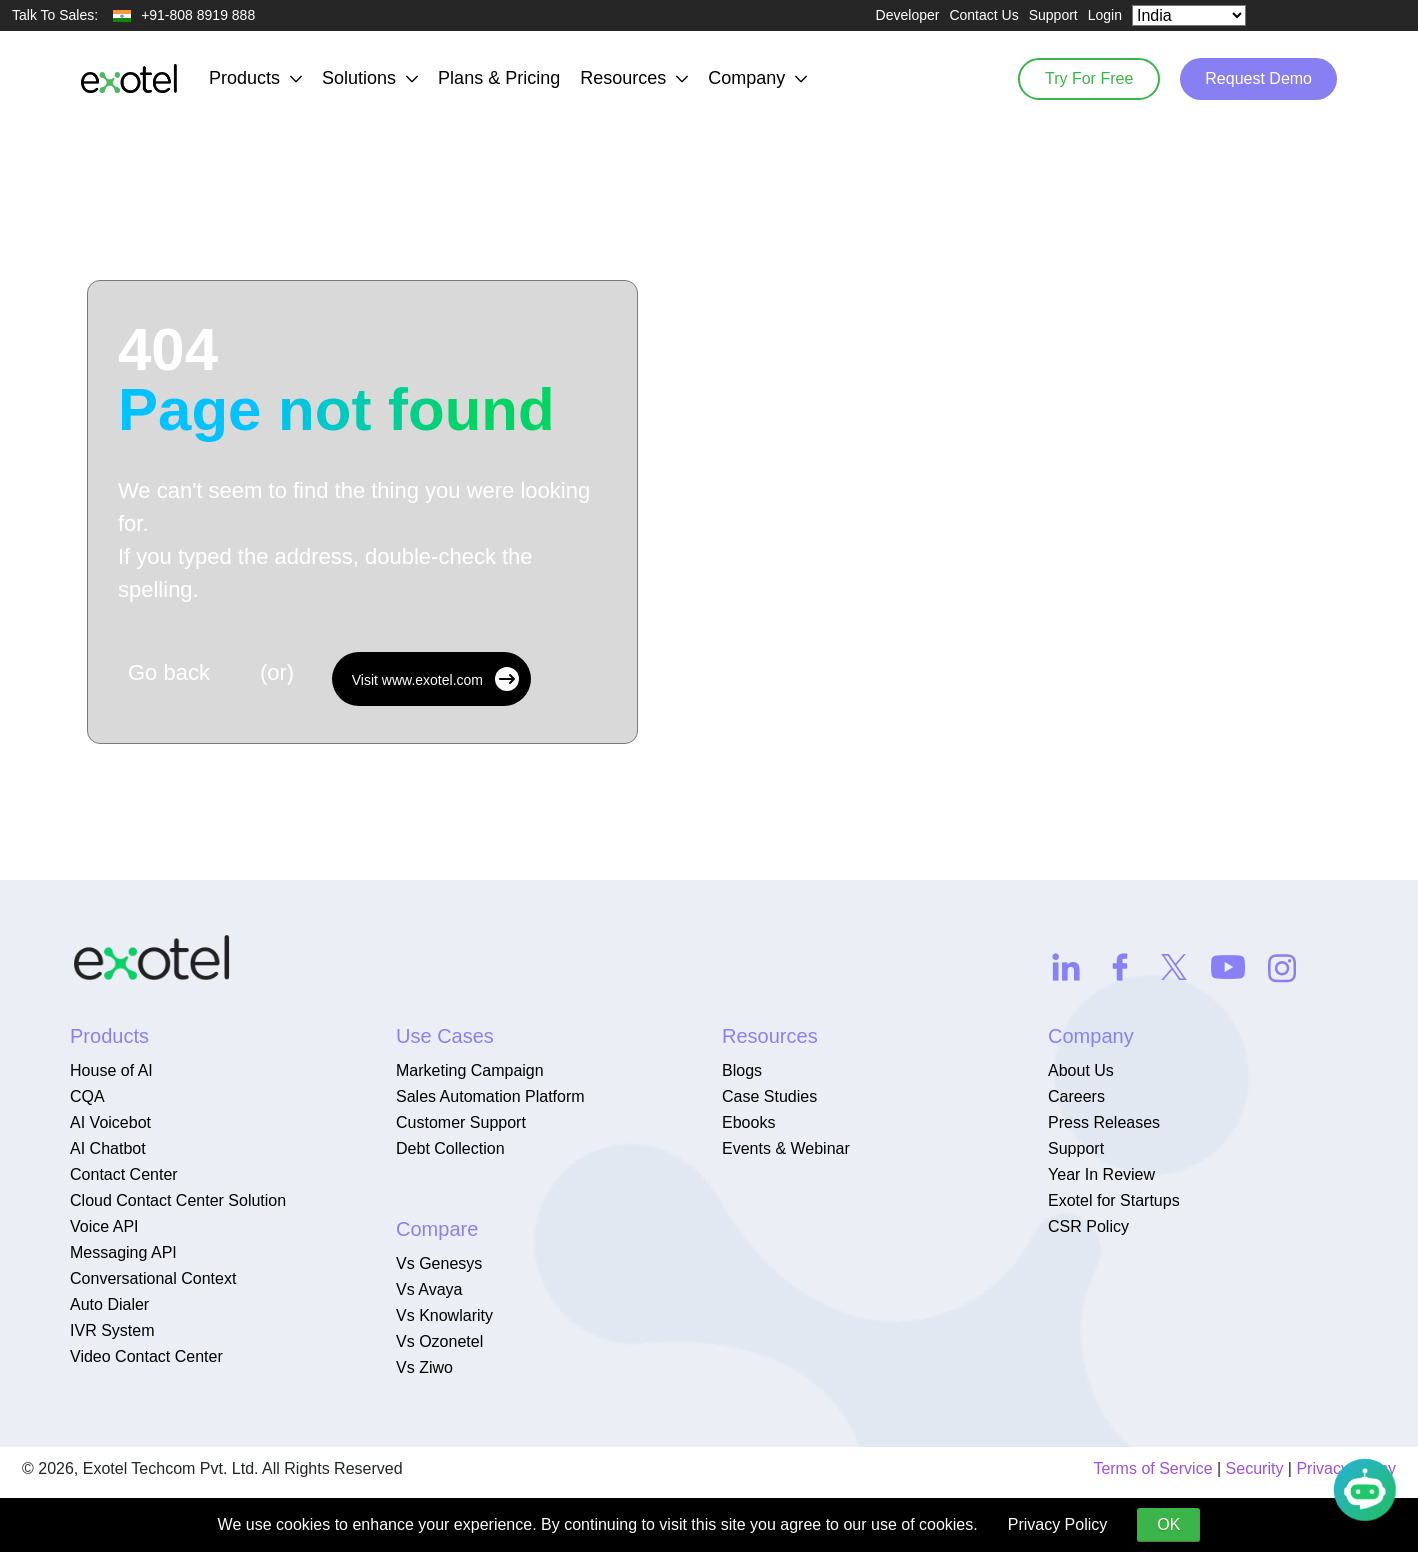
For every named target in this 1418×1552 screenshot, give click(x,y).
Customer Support (461, 1122)
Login (1105, 15)
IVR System (112, 1330)
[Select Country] (1189, 15)
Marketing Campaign (470, 1070)
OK (1168, 1524)
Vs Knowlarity (444, 1315)
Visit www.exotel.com (435, 679)
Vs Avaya (429, 1289)
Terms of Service (1152, 1468)
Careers (1076, 1096)
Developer (908, 15)
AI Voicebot (110, 1122)
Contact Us (983, 15)
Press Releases (1104, 1122)
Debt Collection (450, 1148)
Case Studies (769, 1096)
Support (1053, 15)
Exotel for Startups (1114, 1200)
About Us (1081, 1070)
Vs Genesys (439, 1263)
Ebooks (748, 1122)
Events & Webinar (786, 1148)
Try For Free (1089, 78)
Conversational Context (153, 1278)
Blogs (742, 1070)
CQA (87, 1096)
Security (1255, 1468)
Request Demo (1258, 78)
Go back (169, 672)
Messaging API (123, 1252)
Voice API (104, 1226)
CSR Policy (1088, 1226)
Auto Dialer (109, 1304)
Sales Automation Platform (490, 1096)
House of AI (111, 1070)
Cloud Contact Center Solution (178, 1200)
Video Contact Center (146, 1356)
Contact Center (124, 1174)
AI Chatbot (108, 1148)
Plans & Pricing (499, 78)
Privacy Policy (1058, 1524)
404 (336, 380)
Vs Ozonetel (439, 1341)
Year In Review (1101, 1174)
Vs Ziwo (424, 1367)
